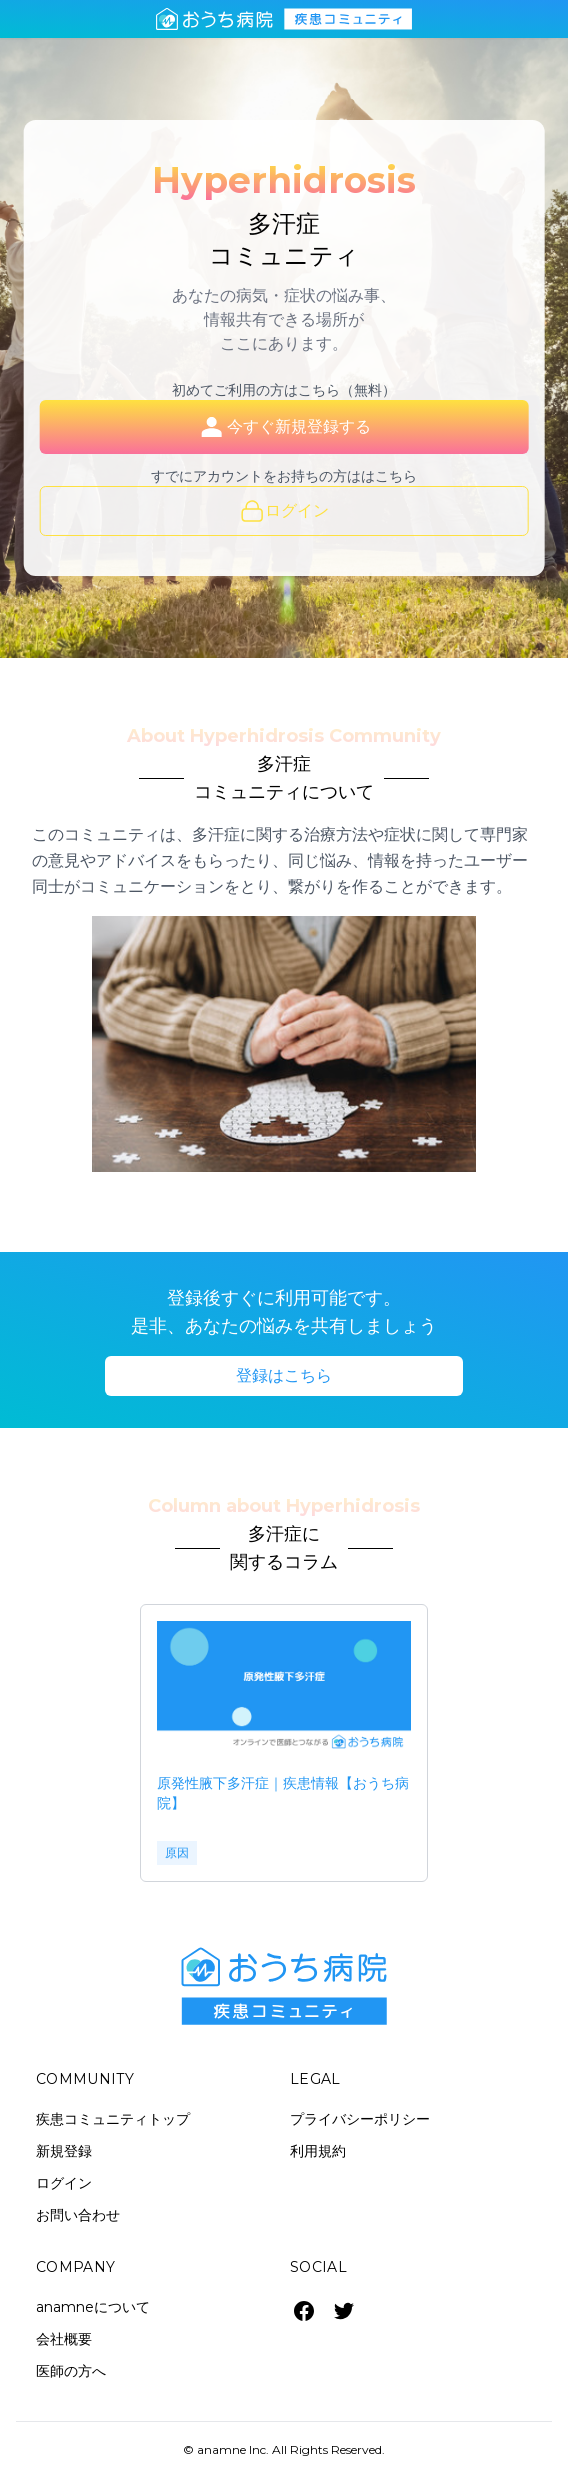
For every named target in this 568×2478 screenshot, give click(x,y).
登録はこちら (284, 1375)
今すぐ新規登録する (284, 427)
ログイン (284, 511)
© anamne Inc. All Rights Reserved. (284, 2449)
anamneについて (93, 2307)
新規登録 (64, 2151)
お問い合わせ (78, 2215)
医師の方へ (71, 2371)
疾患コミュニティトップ (113, 2119)
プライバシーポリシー (360, 2119)
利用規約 (318, 2151)
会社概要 (64, 2339)
